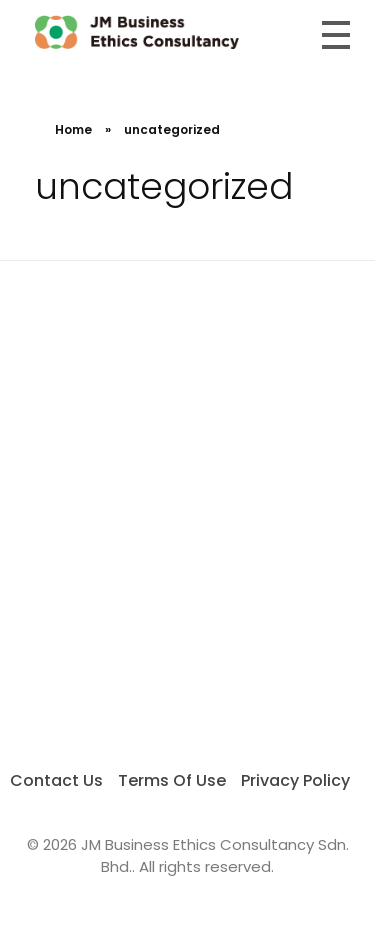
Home (73, 129)
